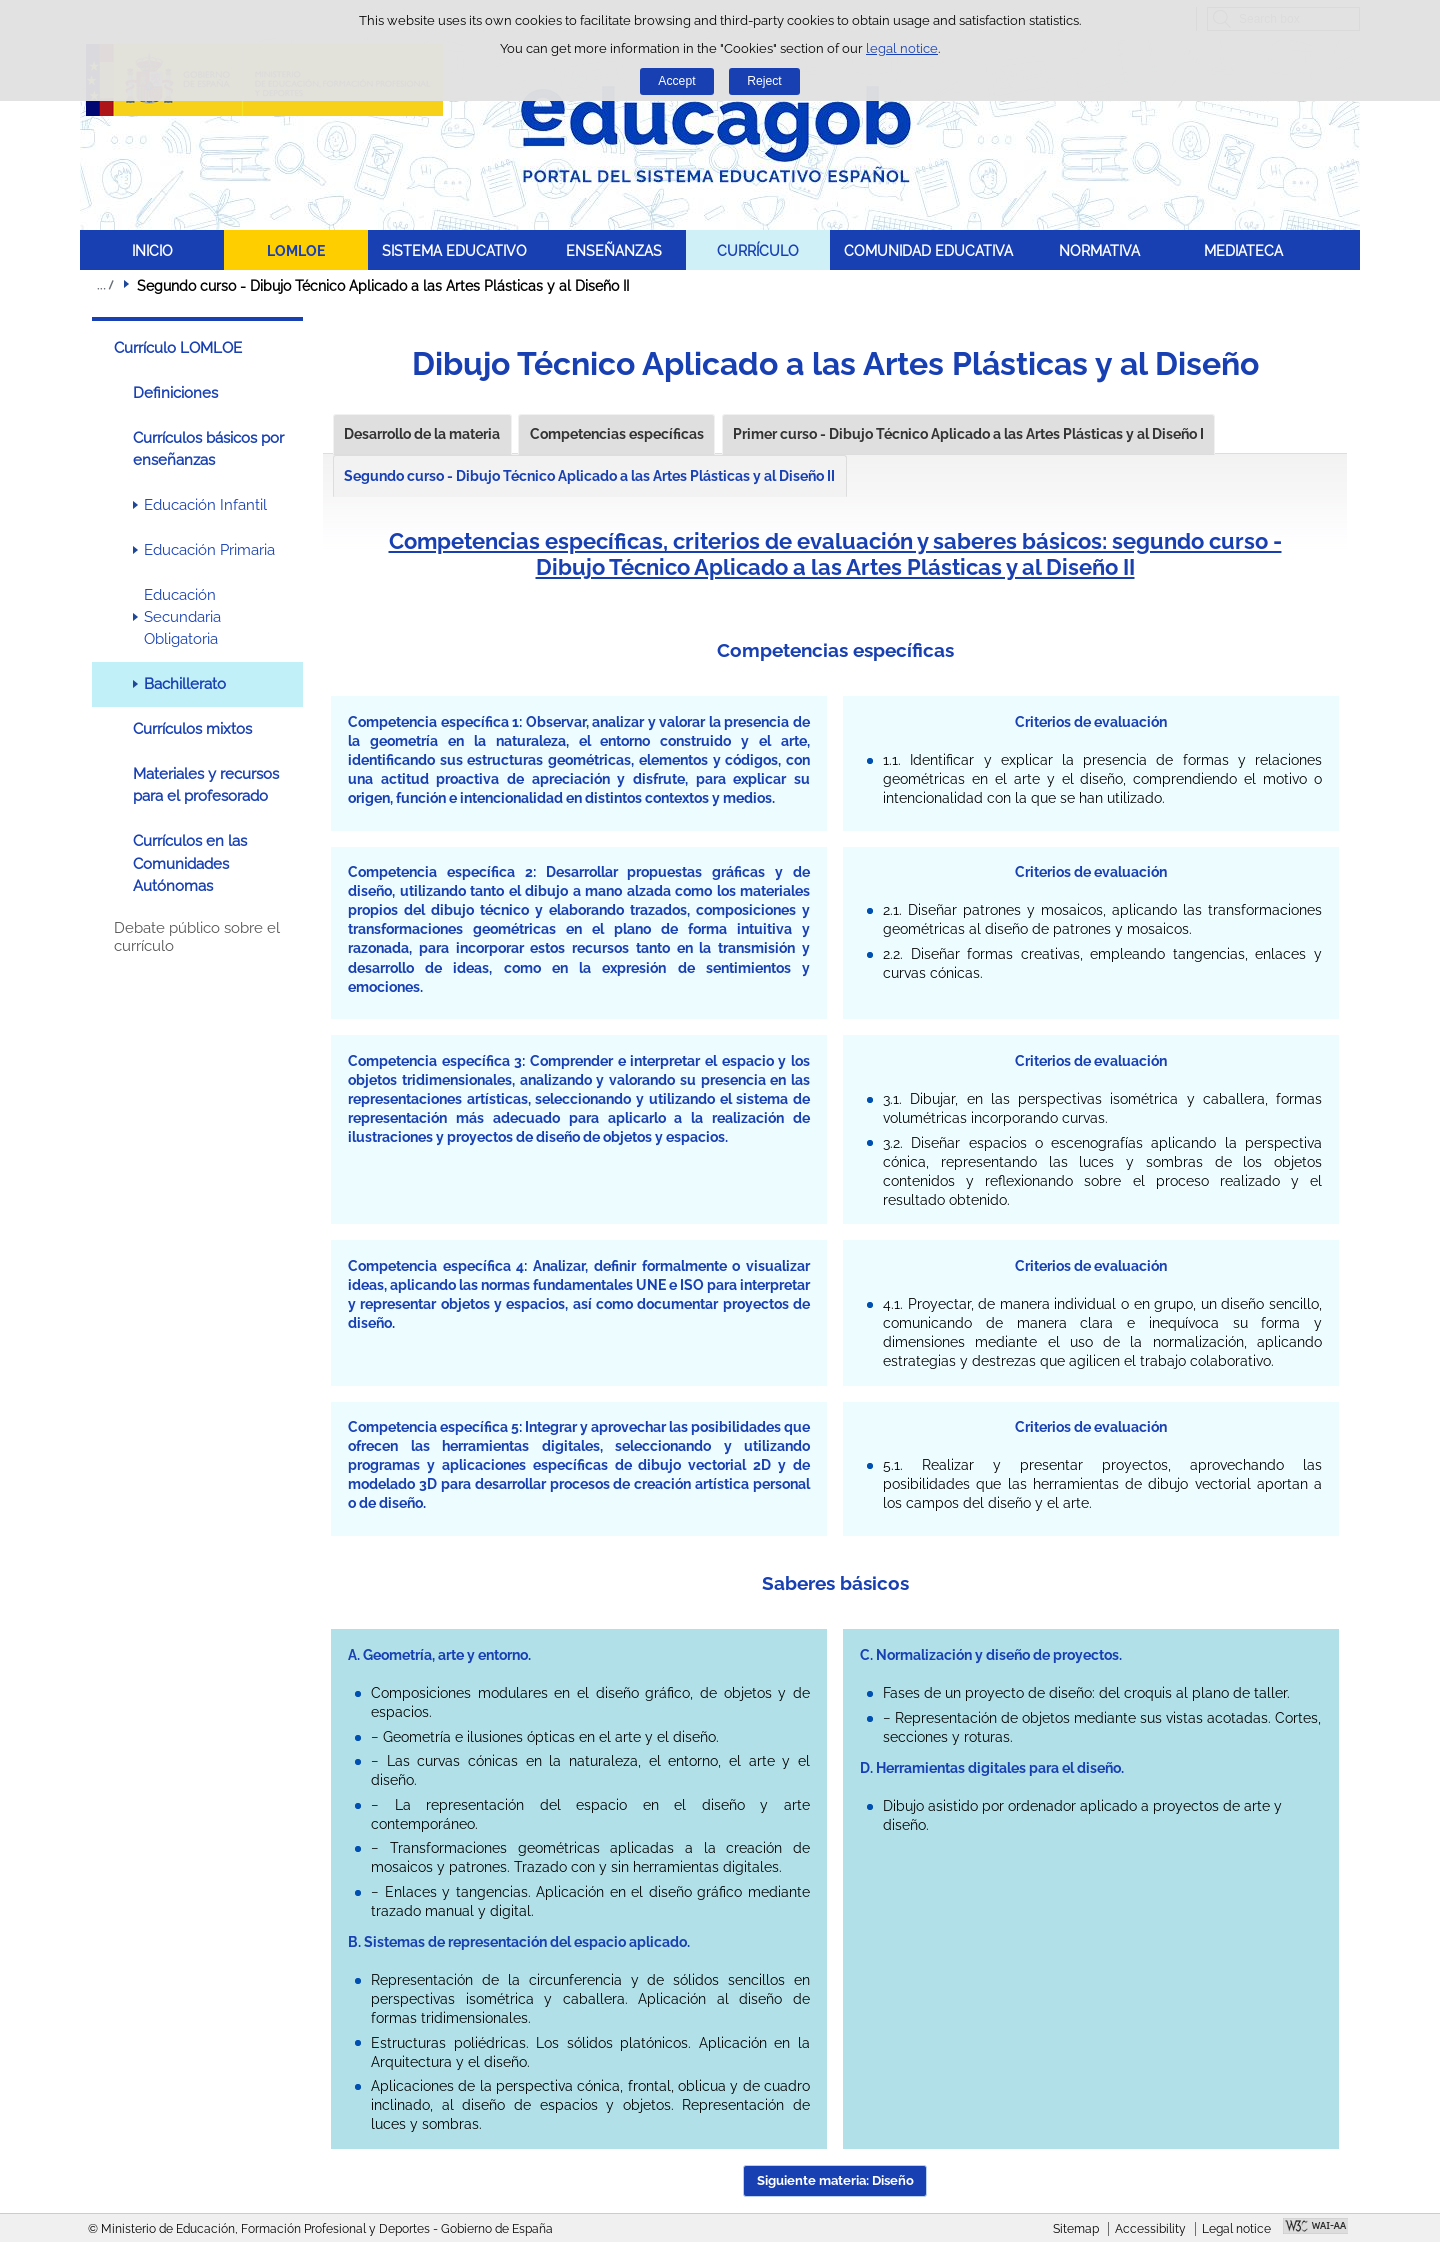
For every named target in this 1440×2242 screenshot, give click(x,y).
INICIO (152, 250)
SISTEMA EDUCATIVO (454, 250)
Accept (676, 81)
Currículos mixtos (192, 729)
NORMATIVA (1099, 250)
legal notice (902, 48)
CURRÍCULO (758, 250)
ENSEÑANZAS (614, 250)
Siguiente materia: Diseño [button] (835, 2180)
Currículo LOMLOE (178, 348)
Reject (764, 81)
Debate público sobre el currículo (197, 937)
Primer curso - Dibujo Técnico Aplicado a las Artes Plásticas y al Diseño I (968, 434)
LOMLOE (296, 250)
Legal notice (1236, 2229)
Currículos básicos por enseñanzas (208, 449)
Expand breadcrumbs (105, 285)
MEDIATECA (1243, 250)
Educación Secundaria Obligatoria (182, 617)
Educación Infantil (205, 505)
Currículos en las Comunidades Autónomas (190, 863)
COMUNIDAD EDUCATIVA (928, 250)
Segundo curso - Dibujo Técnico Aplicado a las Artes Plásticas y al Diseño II (589, 476)
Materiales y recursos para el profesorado (206, 785)
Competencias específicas (617, 434)
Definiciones (175, 393)
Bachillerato (185, 684)
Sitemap (1076, 2229)
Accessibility (1150, 2229)
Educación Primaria (209, 550)
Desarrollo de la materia (422, 434)
